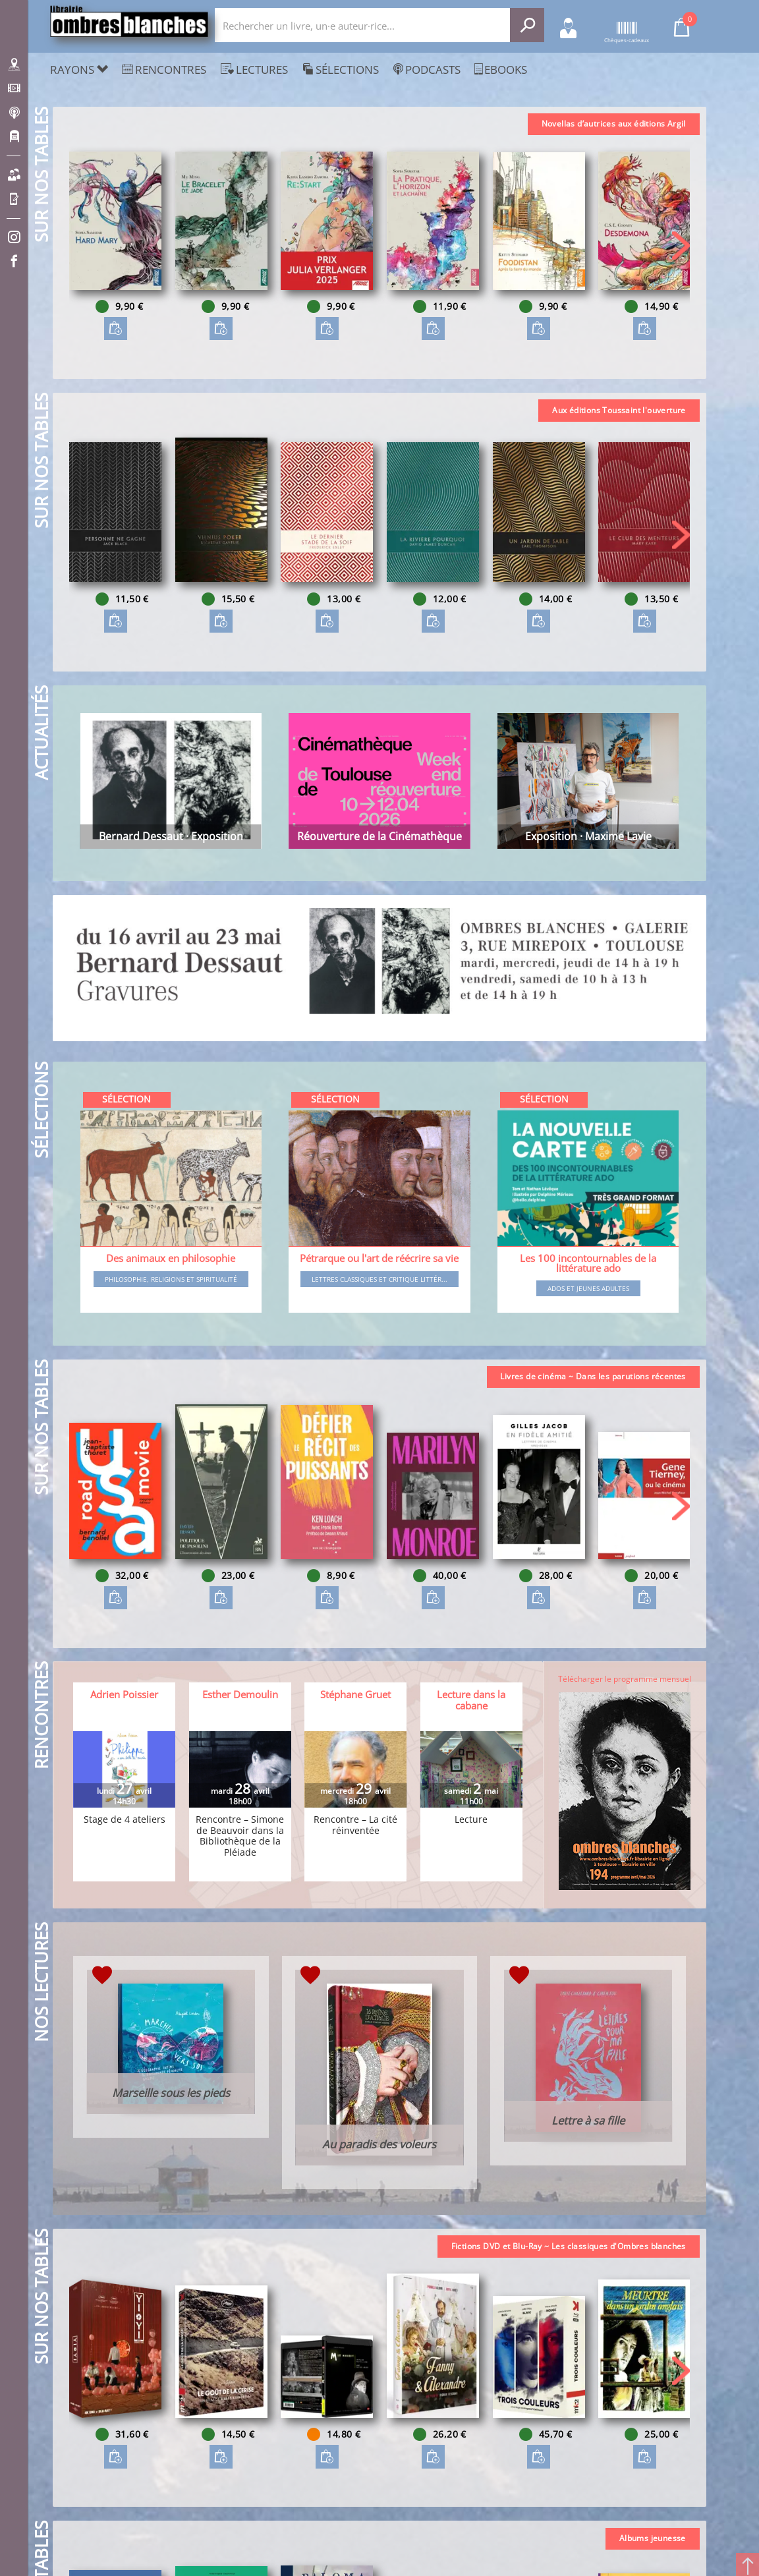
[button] (681, 245)
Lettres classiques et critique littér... (379, 1279)
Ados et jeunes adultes (588, 1288)
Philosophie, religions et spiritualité (171, 1279)
